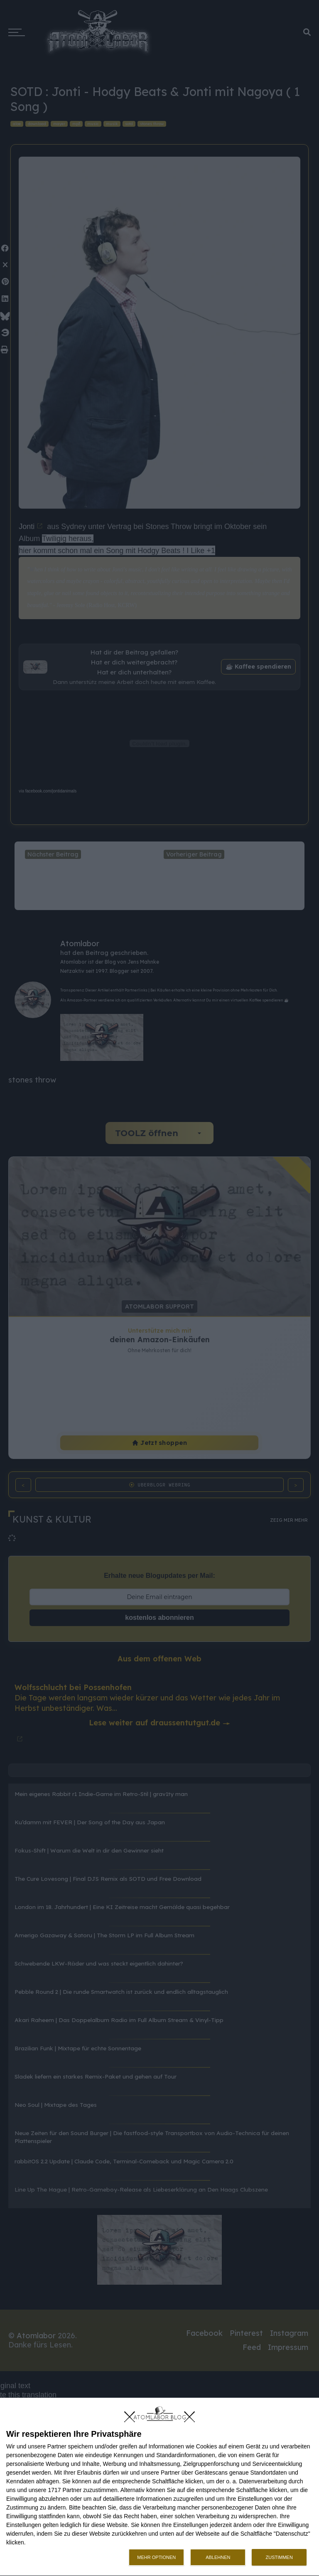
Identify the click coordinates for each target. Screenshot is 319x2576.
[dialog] (159, 2487)
